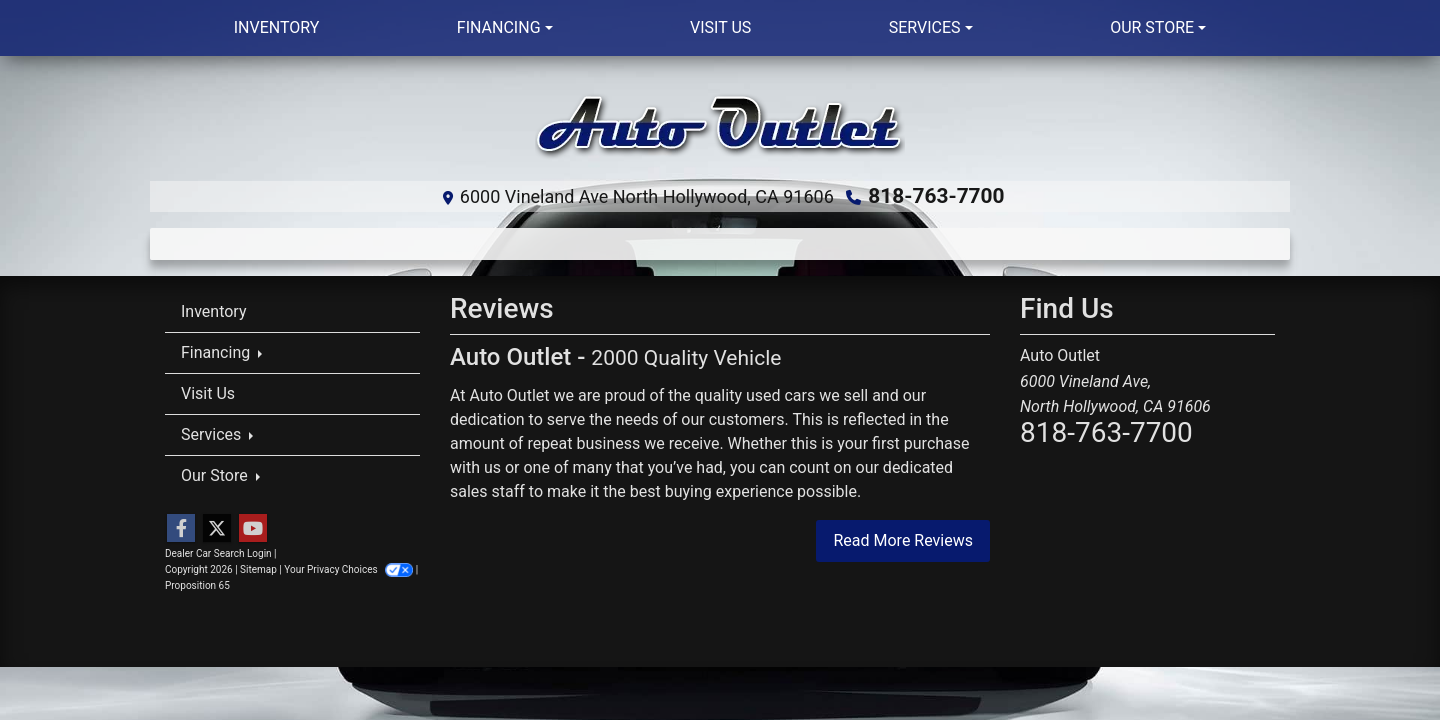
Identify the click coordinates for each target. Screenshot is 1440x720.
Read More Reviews (903, 538)
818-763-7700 (936, 196)
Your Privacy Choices (349, 568)
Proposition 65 (197, 584)
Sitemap (258, 568)
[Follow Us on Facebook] (181, 528)
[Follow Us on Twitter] (217, 528)
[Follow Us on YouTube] (253, 528)
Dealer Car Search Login (218, 552)
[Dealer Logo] (720, 125)
